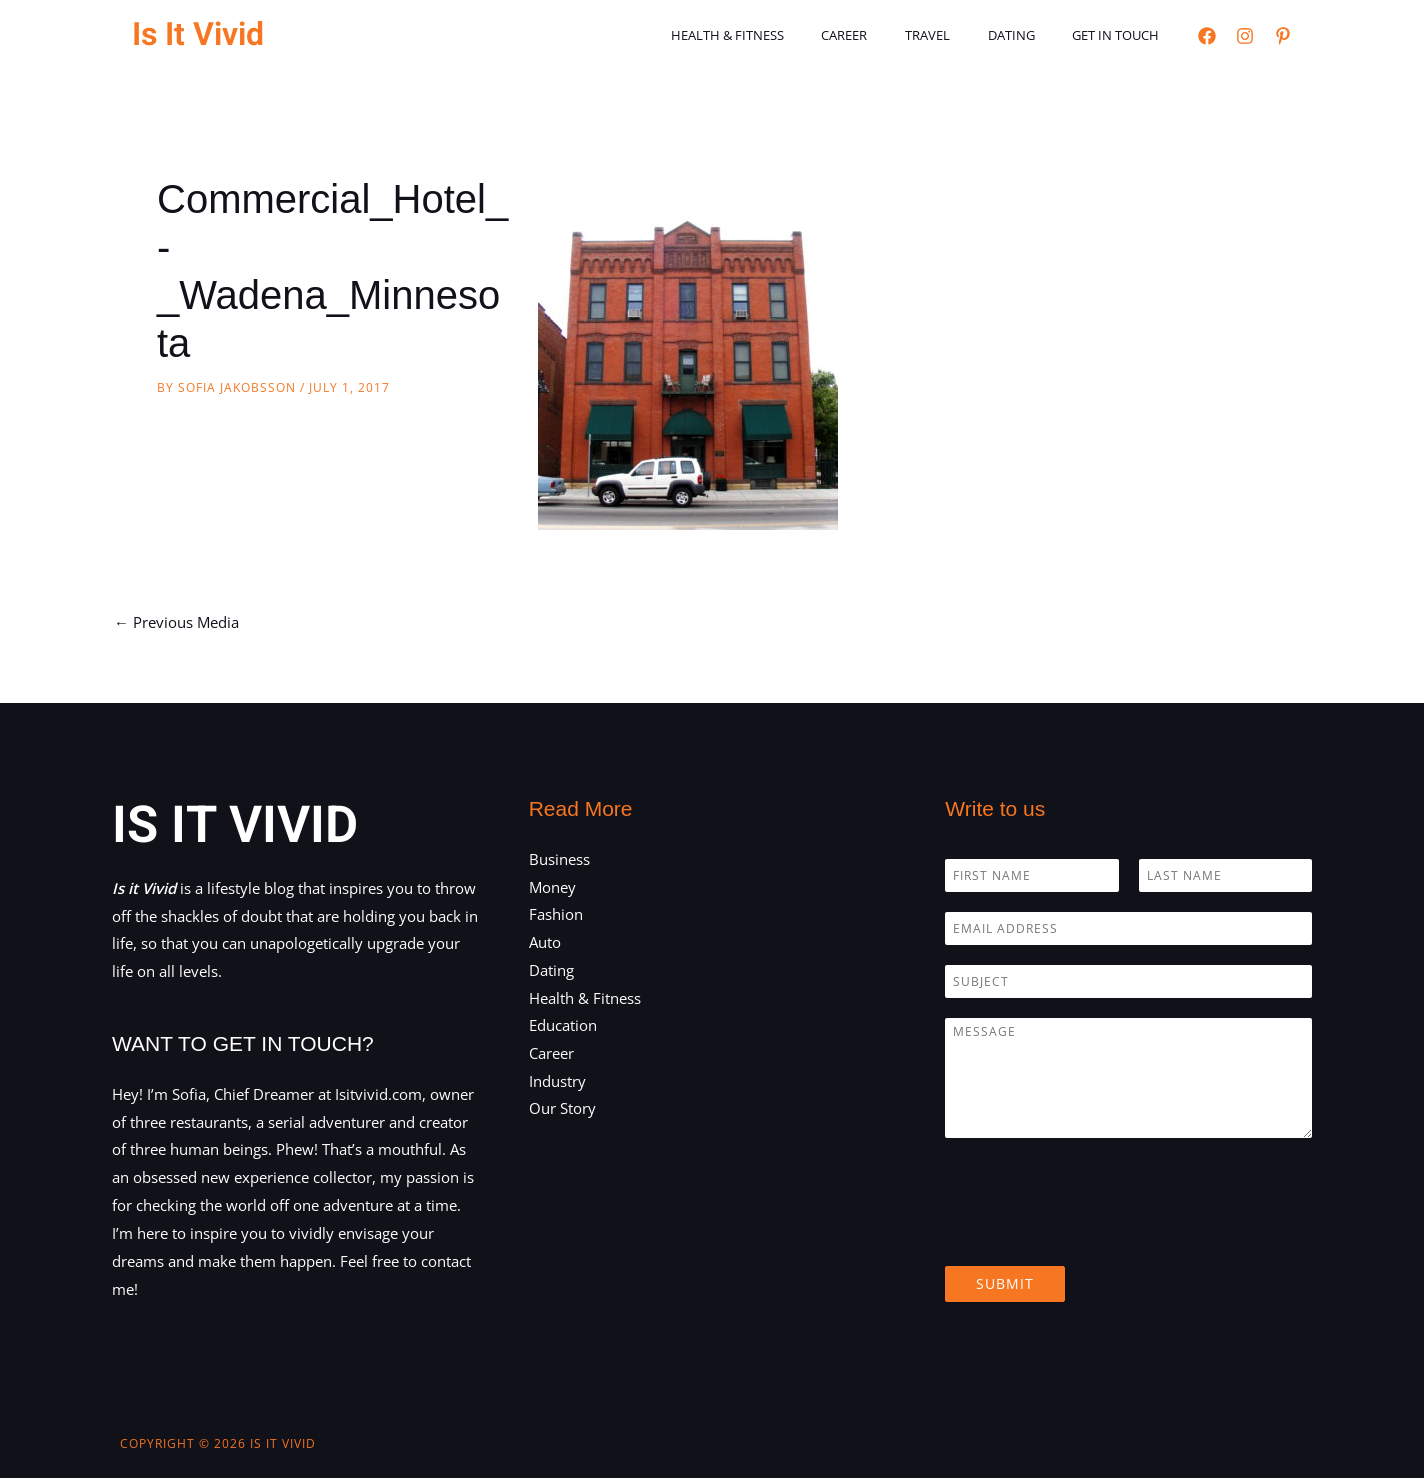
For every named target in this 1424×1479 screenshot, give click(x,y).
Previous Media (176, 622)
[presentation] (1097, 1233)
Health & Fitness (779, 35)
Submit (1005, 1283)
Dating (1028, 35)
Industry (557, 1082)
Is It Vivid (198, 34)
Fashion (556, 915)
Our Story (562, 1110)
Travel (956, 35)
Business (559, 859)
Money (552, 887)
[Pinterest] (1283, 36)
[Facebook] (1207, 36)
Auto (545, 943)
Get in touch (1121, 35)
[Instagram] (1245, 36)
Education (563, 1027)
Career (885, 35)
